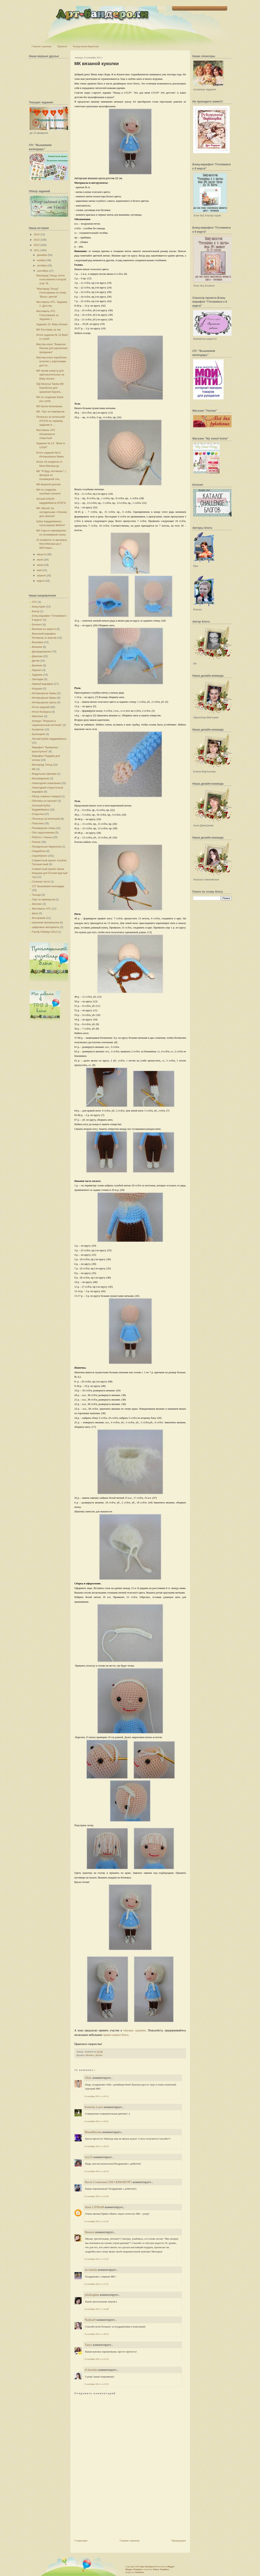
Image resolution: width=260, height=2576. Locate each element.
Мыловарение (40, 778)
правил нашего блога (115, 2034)
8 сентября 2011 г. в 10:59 (96, 2171)
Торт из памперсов (43, 899)
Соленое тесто (41, 881)
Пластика (37, 823)
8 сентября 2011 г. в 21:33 (96, 2359)
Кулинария (38, 734)
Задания (37, 674)
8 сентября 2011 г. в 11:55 (96, 2284)
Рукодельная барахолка (86, 46)
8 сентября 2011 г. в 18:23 (96, 2334)
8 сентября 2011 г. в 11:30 (96, 2221)
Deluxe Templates (161, 2569)
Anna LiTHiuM (94, 2207)
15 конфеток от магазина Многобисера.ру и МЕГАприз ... (51, 543)
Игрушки (37, 688)
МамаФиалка (93, 2132)
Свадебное (39, 851)
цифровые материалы (45, 927)
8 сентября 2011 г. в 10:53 (96, 2146)
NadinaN (90, 2319)
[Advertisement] (104, 2510)
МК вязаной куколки (48, 484)
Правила (62, 46)
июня (40, 564)
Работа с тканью (42, 837)
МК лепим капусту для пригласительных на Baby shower (50, 374)
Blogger (170, 2566)
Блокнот (37, 624)
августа (41, 554)
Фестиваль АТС (41, 908)
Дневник (37, 665)
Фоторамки (38, 917)
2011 (37, 250)
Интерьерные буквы (44, 693)
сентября (42, 270)
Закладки (37, 679)
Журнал (36, 670)
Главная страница (41, 46)
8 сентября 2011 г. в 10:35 (96, 2096)
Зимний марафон (42, 683)
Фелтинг (37, 903)
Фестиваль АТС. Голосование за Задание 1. (47, 315)
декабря (42, 254)
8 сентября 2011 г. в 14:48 (96, 2309)
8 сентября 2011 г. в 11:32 (96, 2259)
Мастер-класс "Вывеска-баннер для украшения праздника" (51, 348)
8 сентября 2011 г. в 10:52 (96, 2121)
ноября (41, 260)
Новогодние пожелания (46, 783)
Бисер (35, 611)
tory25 (89, 2157)
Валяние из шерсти (44, 628)
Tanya (88, 2344)
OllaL (88, 2077)
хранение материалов (45, 922)
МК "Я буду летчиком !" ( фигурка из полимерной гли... (51, 475)
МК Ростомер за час (48, 329)
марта (40, 580)
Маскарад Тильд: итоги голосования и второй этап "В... (51, 279)
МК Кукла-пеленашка (49, 406)
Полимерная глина (43, 828)
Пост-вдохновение (43, 832)
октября (42, 265)
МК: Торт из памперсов (50, 411)
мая (39, 570)
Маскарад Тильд (42, 764)
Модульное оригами (44, 773)
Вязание (37, 646)
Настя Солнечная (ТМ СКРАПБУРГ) (108, 2182)
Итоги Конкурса (41, 711)
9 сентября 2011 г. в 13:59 (96, 2384)
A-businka (91, 2369)
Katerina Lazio (94, 2107)
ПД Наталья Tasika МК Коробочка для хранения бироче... (50, 387)
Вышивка (37, 642)
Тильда (36, 894)
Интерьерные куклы (44, 702)
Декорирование (41, 651)
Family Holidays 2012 (44, 931)
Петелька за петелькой (46, 818)
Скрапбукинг (39, 855)
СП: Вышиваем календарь (48, 886)
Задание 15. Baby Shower (51, 324)
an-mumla (91, 2269)
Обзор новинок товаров (46, 796)
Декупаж (37, 656)
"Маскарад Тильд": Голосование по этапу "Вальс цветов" (51, 292)
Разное (36, 841)
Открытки (37, 814)
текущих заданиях (134, 2030)
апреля (41, 575)
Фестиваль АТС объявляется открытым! (45, 434)
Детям (36, 660)
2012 (37, 244)
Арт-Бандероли (147, 2566)
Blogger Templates (133, 2569)
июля (40, 559)
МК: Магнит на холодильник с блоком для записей (51, 512)
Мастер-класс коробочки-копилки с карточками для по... (51, 361)
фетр (35, 913)
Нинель (89, 2232)
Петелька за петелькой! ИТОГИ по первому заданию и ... (50, 420)
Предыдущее (179, 2540)
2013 (37, 239)
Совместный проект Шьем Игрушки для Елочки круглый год (49, 872)
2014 (37, 234)
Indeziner (139, 2572)
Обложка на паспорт (44, 800)
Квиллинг (37, 716)
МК (34, 769)
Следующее (81, 2540)
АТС (34, 601)
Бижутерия (38, 606)
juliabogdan (92, 2294)
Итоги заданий (41, 707)
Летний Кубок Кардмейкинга (49, 738)
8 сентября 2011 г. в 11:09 (96, 2196)
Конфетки (38, 729)
